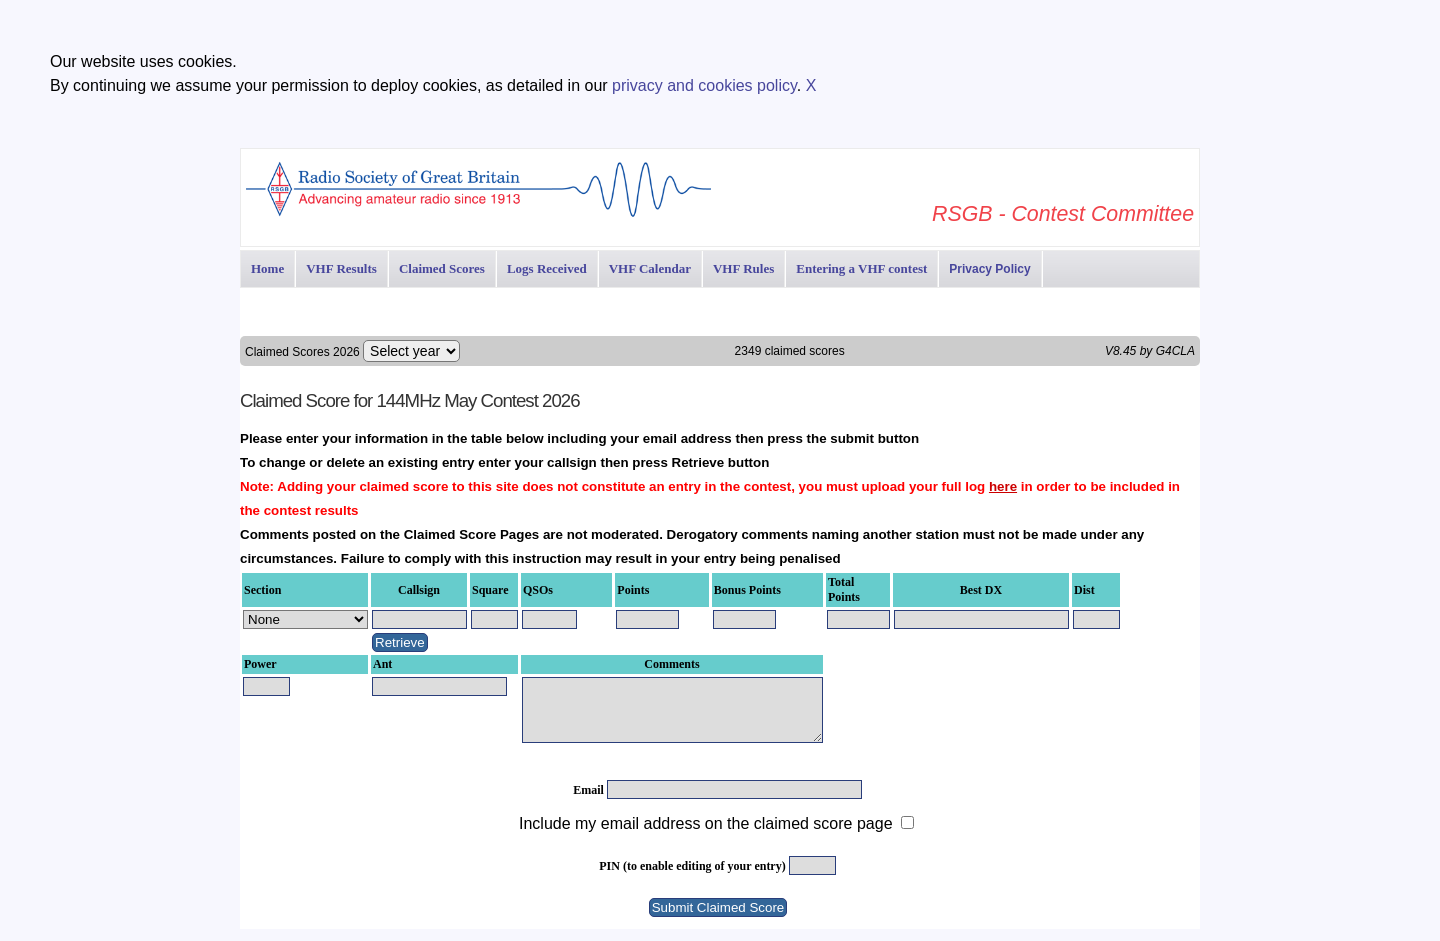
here (1003, 486)
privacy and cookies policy (704, 85)
